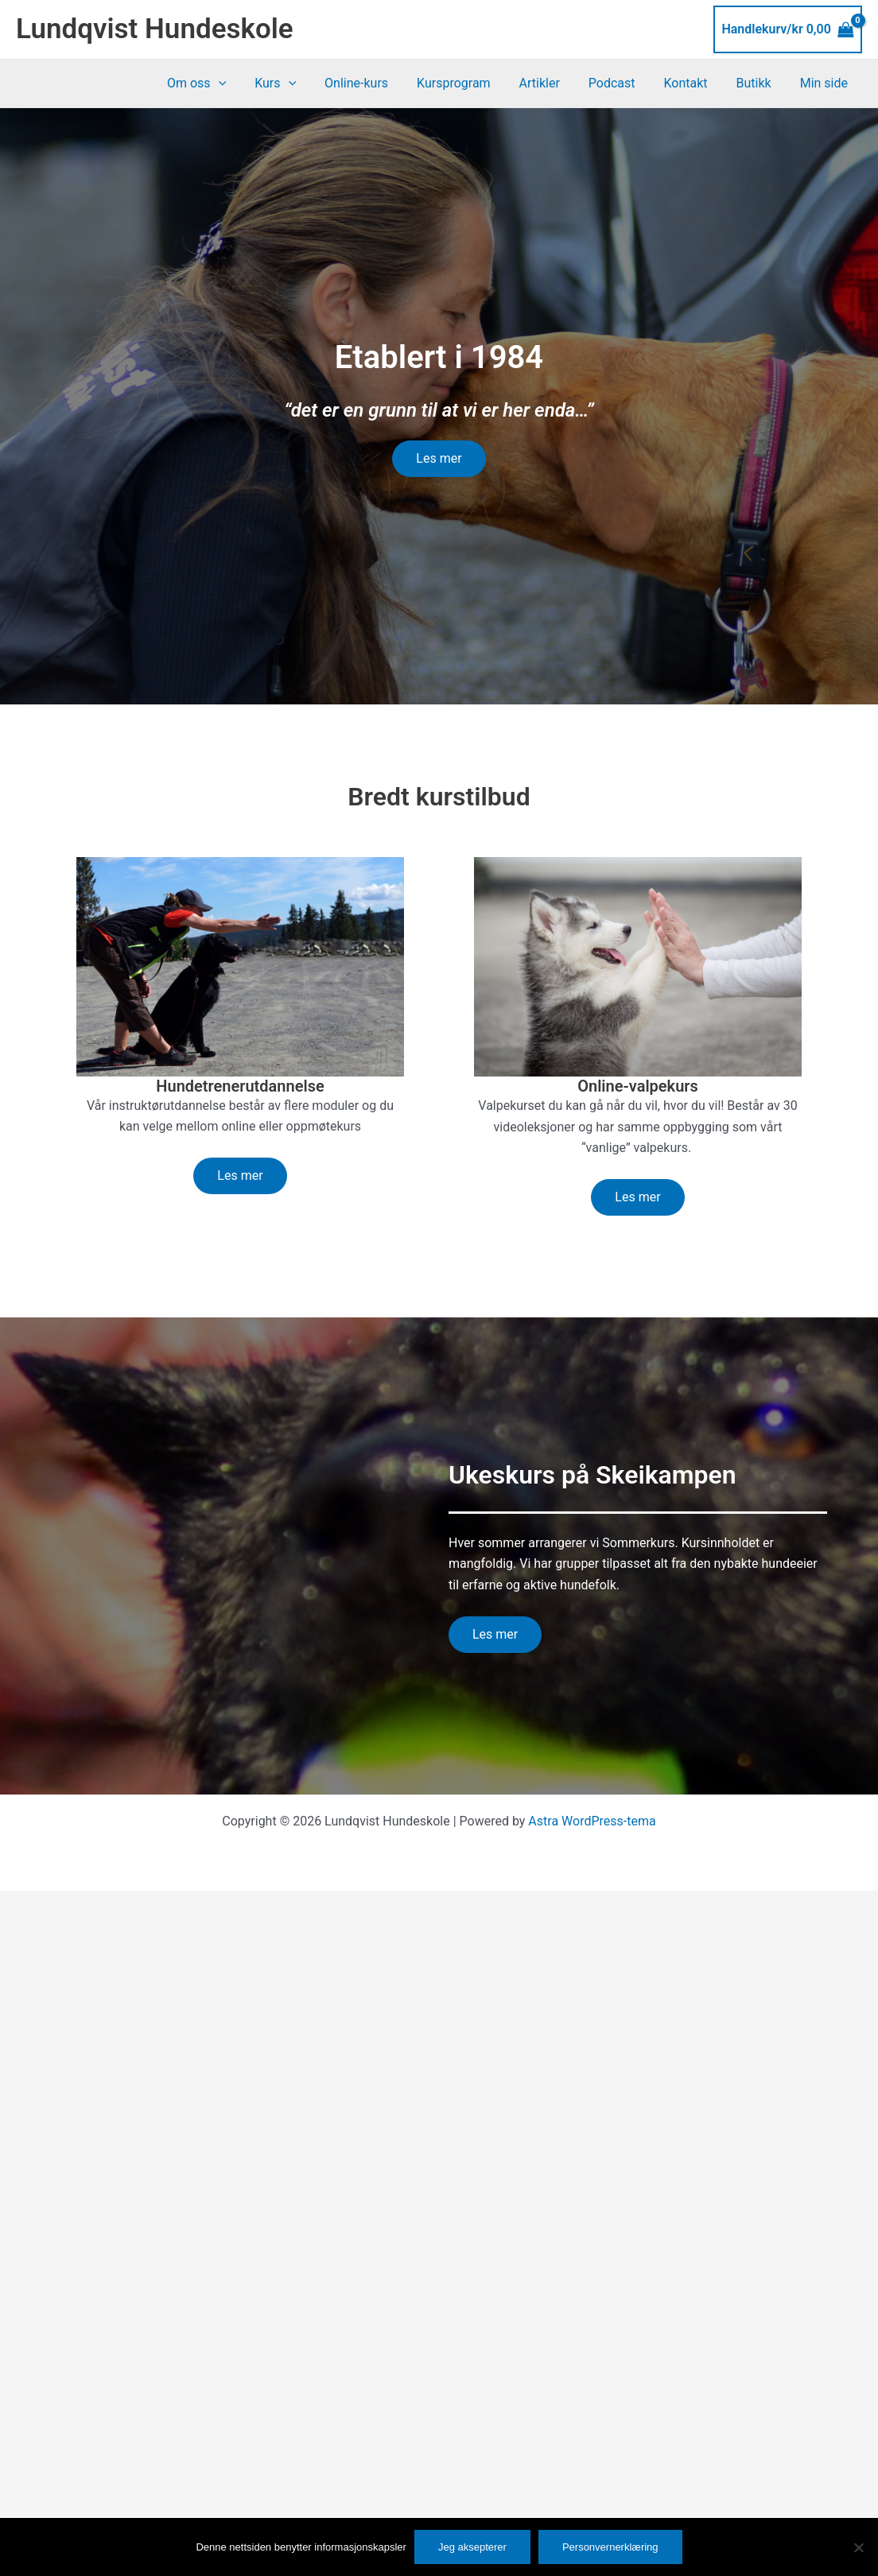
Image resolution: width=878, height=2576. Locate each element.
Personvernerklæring (610, 2547)
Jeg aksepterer (472, 2547)
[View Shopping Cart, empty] (787, 29)
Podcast (623, 83)
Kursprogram (471, 83)
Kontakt (693, 83)
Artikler (553, 83)
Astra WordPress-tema (591, 1821)
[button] (245, 83)
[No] (858, 2547)
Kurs (299, 83)
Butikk (758, 83)
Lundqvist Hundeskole (154, 29)
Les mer (438, 458)
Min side (825, 83)
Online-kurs (377, 83)
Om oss (223, 83)
